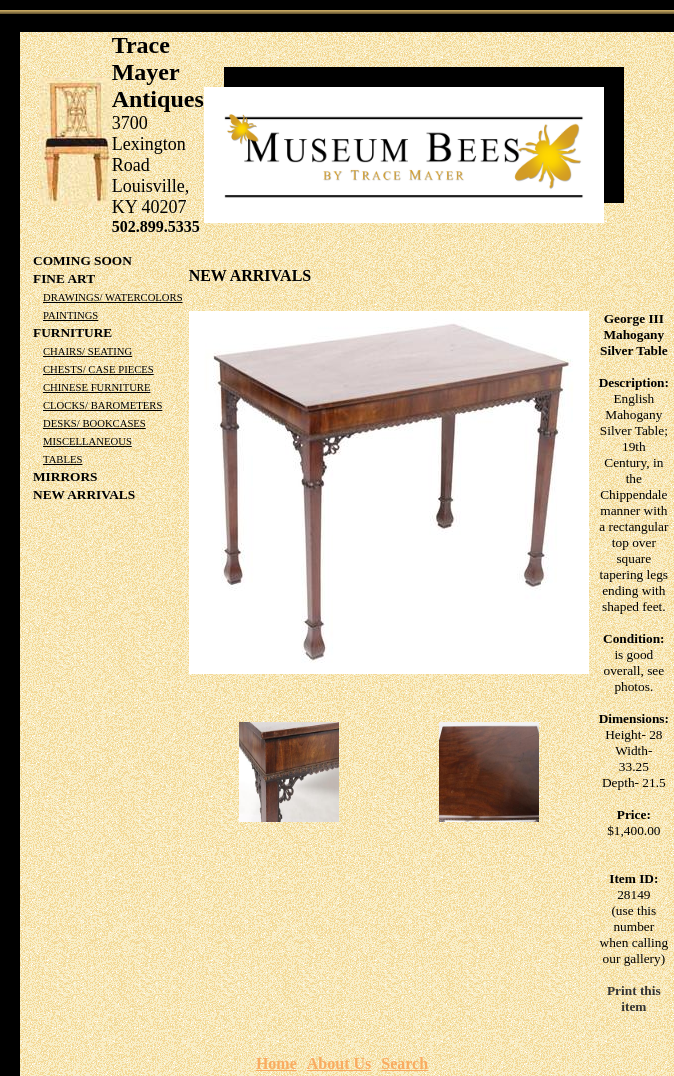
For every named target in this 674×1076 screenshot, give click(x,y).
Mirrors (65, 476)
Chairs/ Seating (87, 351)
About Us (339, 1063)
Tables (62, 459)
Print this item (634, 998)
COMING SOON (82, 260)
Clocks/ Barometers (102, 405)
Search (404, 1063)
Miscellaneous (87, 441)
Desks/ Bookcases (94, 423)
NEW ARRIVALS (84, 494)
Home (276, 1063)
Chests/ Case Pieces (98, 369)
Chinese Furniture (96, 387)
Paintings (70, 315)
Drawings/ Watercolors (113, 297)
